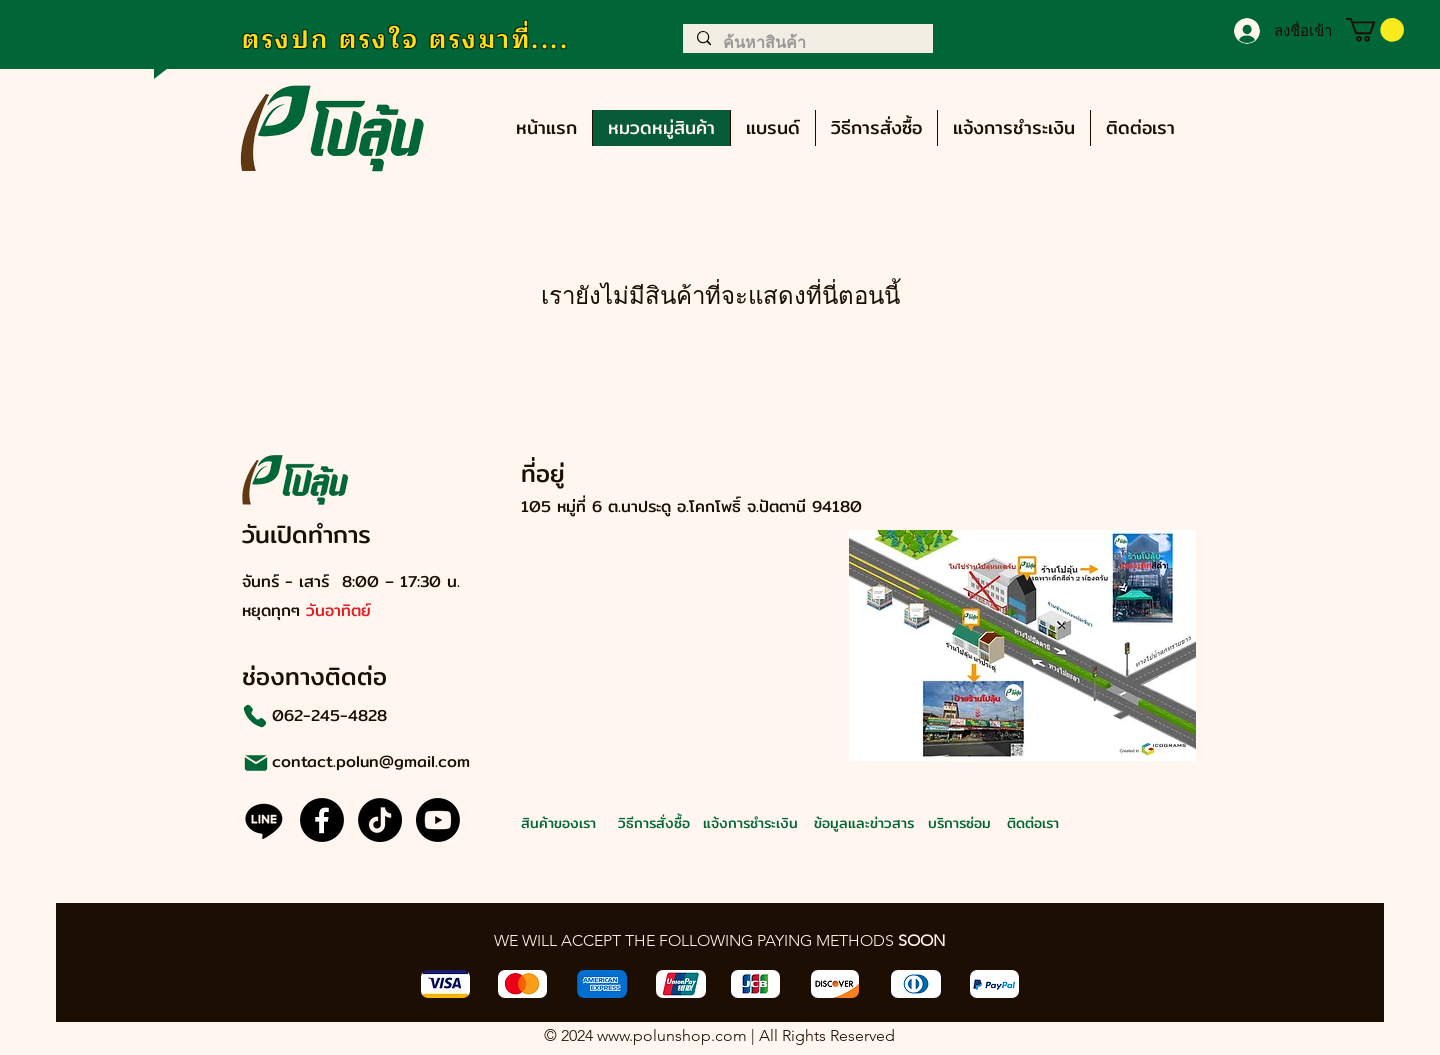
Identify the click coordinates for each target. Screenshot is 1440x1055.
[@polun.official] (380, 820)
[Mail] (255, 762)
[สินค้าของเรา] (589, 822)
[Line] (264, 820)
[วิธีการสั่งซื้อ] (686, 822)
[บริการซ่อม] (996, 822)
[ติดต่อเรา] (1075, 822)
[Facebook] (322, 820)
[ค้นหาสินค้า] (807, 43)
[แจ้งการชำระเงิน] (771, 822)
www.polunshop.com (672, 1035)
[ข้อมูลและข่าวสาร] (882, 822)
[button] (1375, 30)
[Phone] (254, 715)
